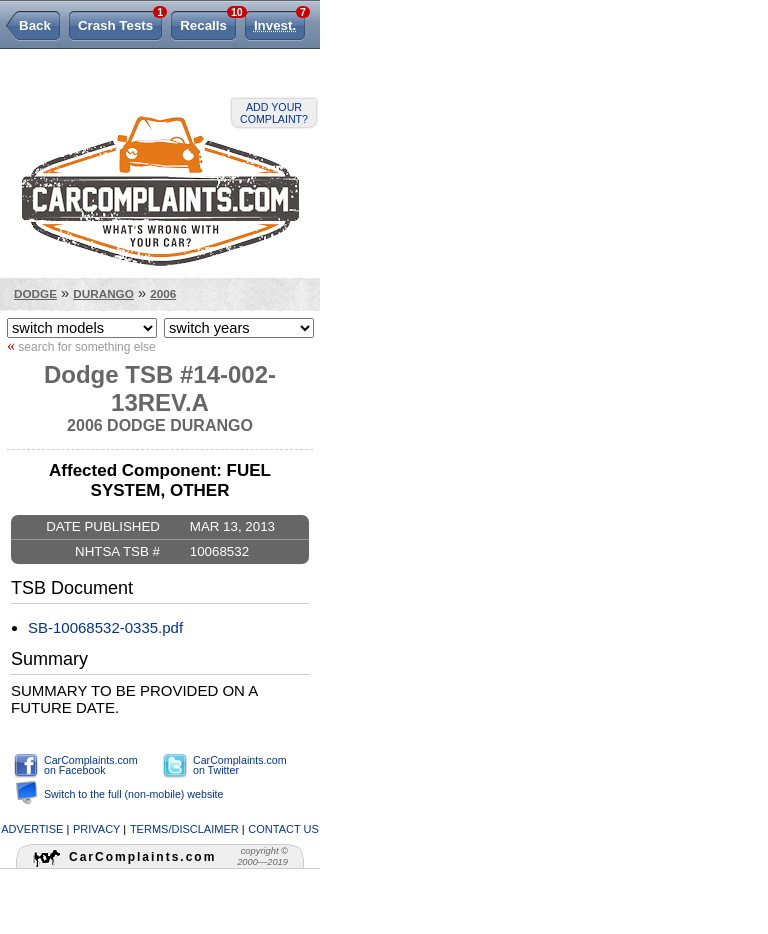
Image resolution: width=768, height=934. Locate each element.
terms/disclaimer (184, 829)
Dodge (35, 293)
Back (35, 25)
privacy (96, 829)
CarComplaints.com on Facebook (91, 765)
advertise (32, 829)
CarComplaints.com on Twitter (240, 765)
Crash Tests (120, 22)
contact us (283, 829)
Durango (103, 293)
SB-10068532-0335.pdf (105, 627)
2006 (163, 293)
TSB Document (72, 588)
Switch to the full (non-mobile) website (133, 794)
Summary (49, 659)
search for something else (81, 346)
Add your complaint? (274, 113)
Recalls (208, 22)
